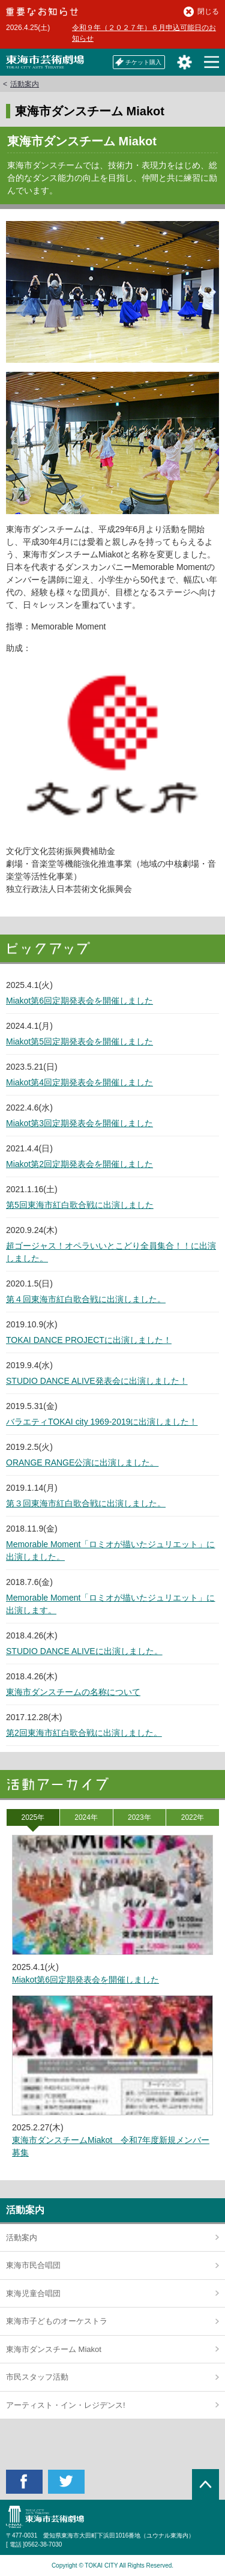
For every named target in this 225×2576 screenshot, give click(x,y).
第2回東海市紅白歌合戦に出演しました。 (84, 1733)
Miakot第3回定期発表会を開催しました (79, 1123)
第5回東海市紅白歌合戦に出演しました (80, 1205)
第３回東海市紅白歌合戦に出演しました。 (86, 1503)
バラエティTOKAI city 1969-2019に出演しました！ (101, 1421)
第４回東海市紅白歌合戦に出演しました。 (86, 1299)
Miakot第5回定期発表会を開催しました (79, 1041)
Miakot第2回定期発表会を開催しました (79, 1164)
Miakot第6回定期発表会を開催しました (79, 1000)
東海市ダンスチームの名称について (73, 1692)
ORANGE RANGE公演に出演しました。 (82, 1462)
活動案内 (24, 84)
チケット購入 (138, 62)
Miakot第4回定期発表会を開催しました (79, 1082)
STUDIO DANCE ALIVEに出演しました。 (84, 1651)
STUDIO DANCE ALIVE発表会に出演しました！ (97, 1381)
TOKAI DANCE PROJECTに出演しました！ (89, 1340)
